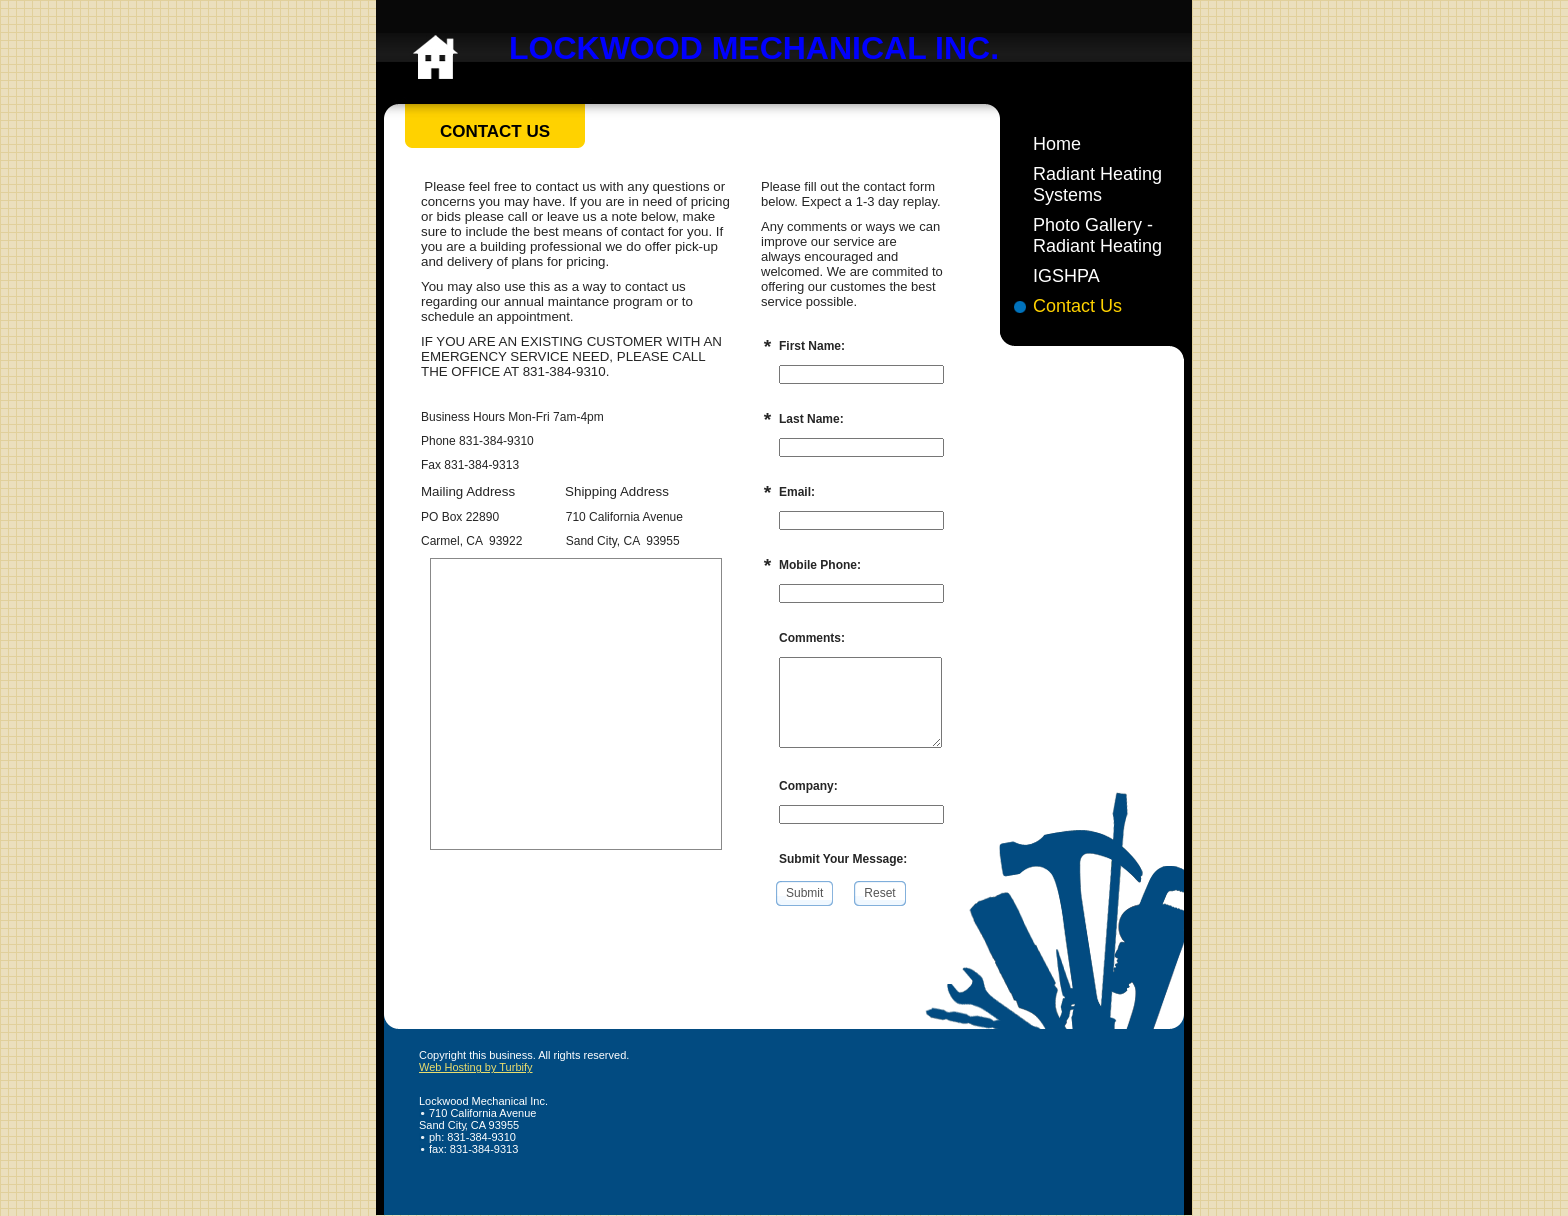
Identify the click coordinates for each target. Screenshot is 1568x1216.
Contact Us (1077, 306)
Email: (797, 492)
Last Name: (811, 419)
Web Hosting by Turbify (476, 1067)
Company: (808, 786)
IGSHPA (1066, 276)
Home (1057, 144)
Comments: (812, 638)
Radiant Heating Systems (1097, 184)
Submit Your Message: (843, 859)
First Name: (812, 346)
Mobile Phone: (820, 565)
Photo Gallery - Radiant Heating (1097, 235)
